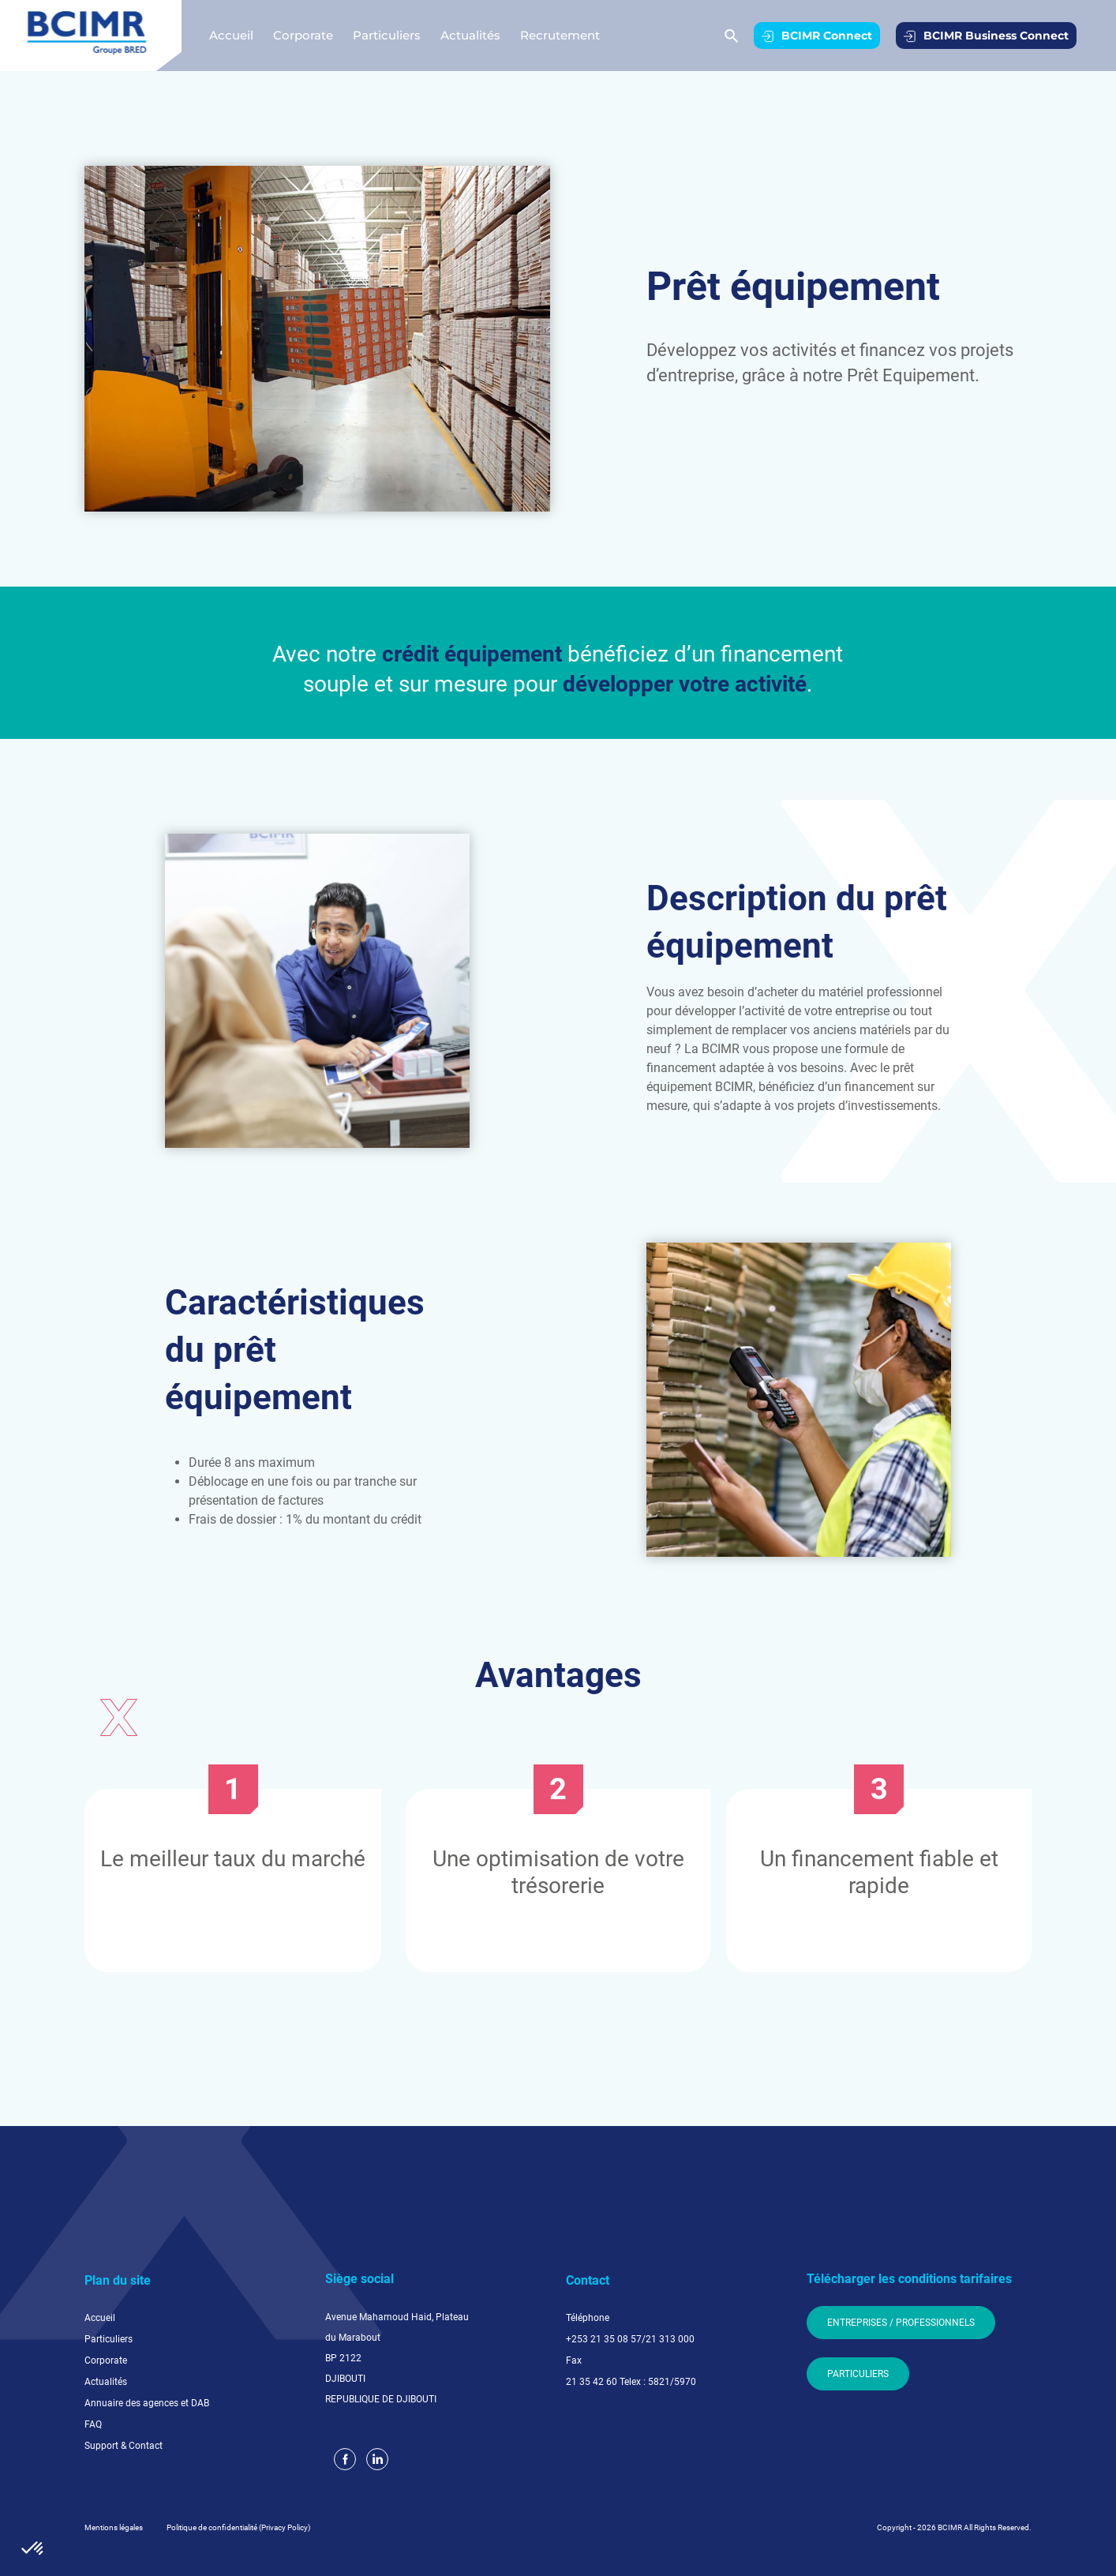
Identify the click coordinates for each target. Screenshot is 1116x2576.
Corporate (303, 35)
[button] (33, 2549)
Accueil (231, 35)
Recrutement (560, 35)
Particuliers (387, 35)
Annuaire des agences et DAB (146, 2403)
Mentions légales (113, 2527)
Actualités (470, 35)
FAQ (93, 2424)
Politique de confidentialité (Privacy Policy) (238, 2527)
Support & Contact (123, 2445)
